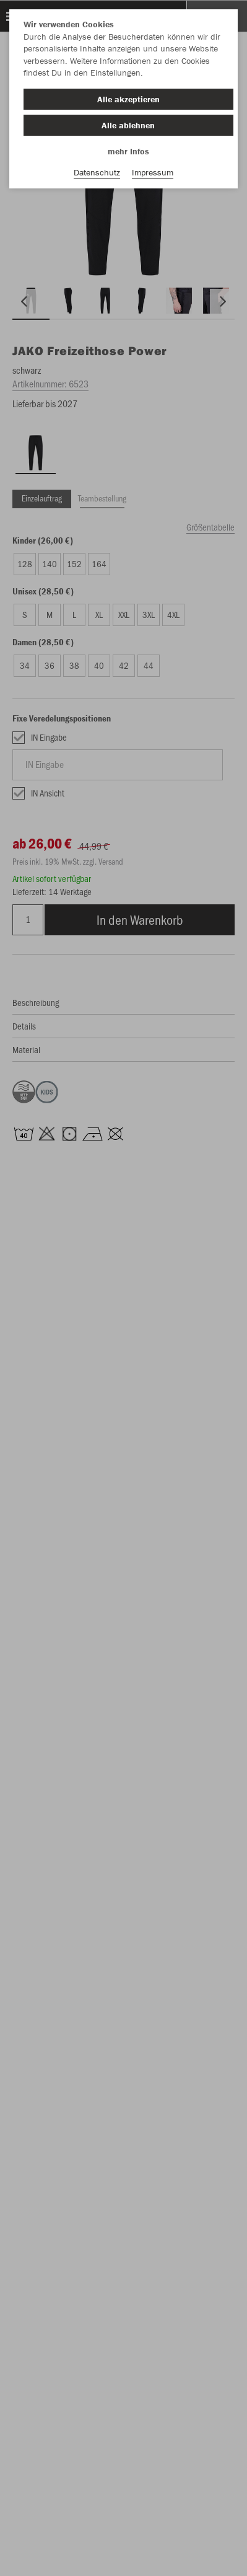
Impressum (152, 172)
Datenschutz (97, 172)
